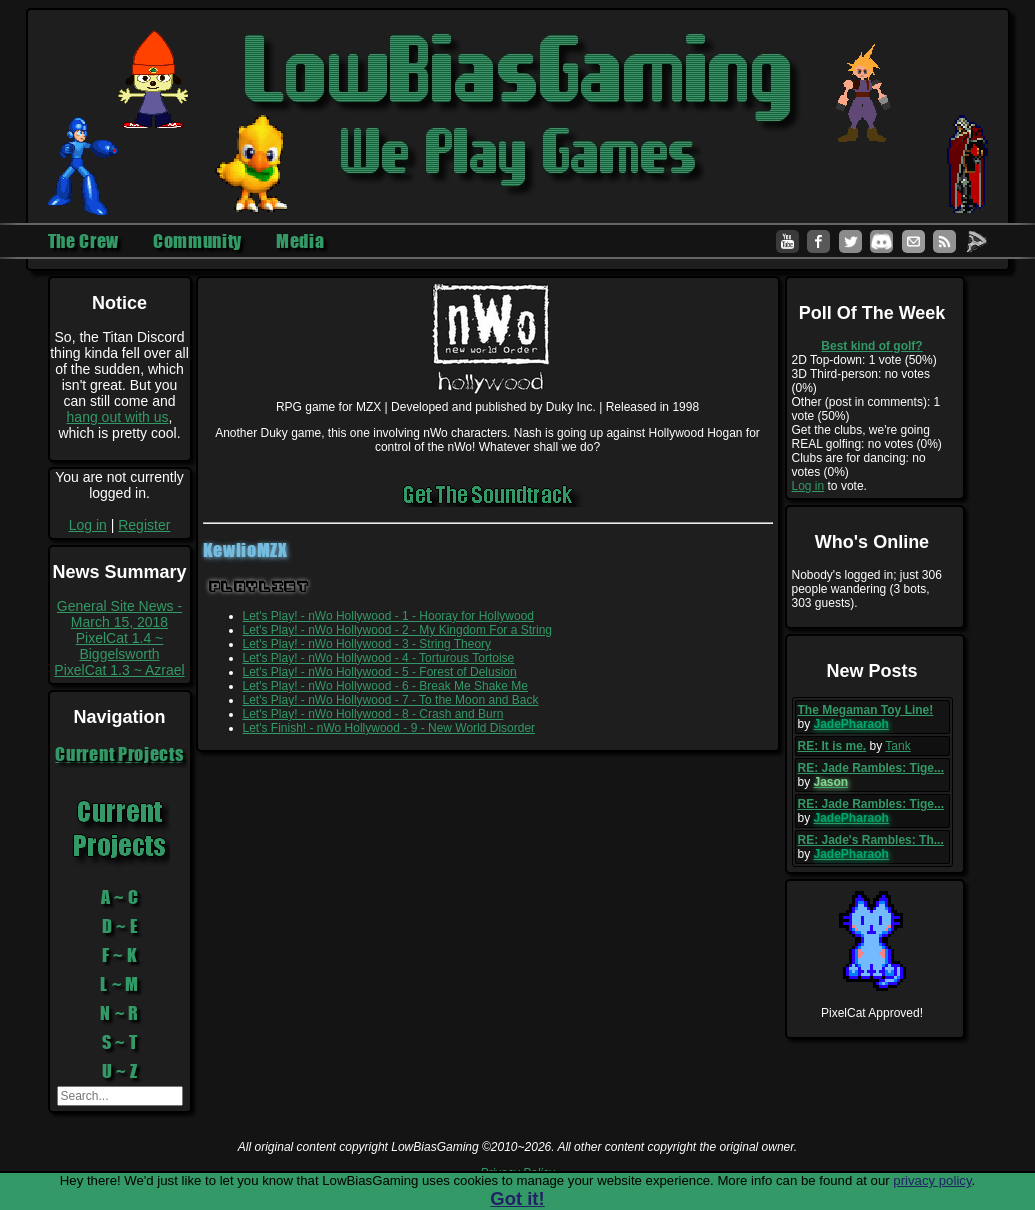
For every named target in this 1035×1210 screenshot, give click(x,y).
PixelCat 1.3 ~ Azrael (119, 670)
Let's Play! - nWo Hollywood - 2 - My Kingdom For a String (398, 630)
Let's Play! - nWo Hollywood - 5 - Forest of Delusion (380, 672)
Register (144, 525)
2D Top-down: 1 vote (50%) (864, 360)
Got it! (517, 1198)
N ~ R (119, 1013)
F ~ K (120, 955)
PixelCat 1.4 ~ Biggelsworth (120, 646)
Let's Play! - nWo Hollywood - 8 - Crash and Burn (373, 714)
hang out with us (118, 417)
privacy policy (932, 1180)
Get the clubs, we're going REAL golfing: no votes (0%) (867, 437)
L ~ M (119, 984)
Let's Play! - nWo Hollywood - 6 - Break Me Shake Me (386, 686)
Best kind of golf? (871, 346)
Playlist (259, 586)
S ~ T (120, 1042)
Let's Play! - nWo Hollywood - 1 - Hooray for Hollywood (389, 616)
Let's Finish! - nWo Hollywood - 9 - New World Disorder (389, 728)
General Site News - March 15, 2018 (119, 614)
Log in (88, 525)
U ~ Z (120, 1071)
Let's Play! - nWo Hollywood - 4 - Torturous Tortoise (379, 658)
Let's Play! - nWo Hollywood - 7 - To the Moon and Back (391, 700)
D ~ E (120, 926)
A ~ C (120, 897)
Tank (897, 746)
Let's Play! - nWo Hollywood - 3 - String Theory (367, 644)
